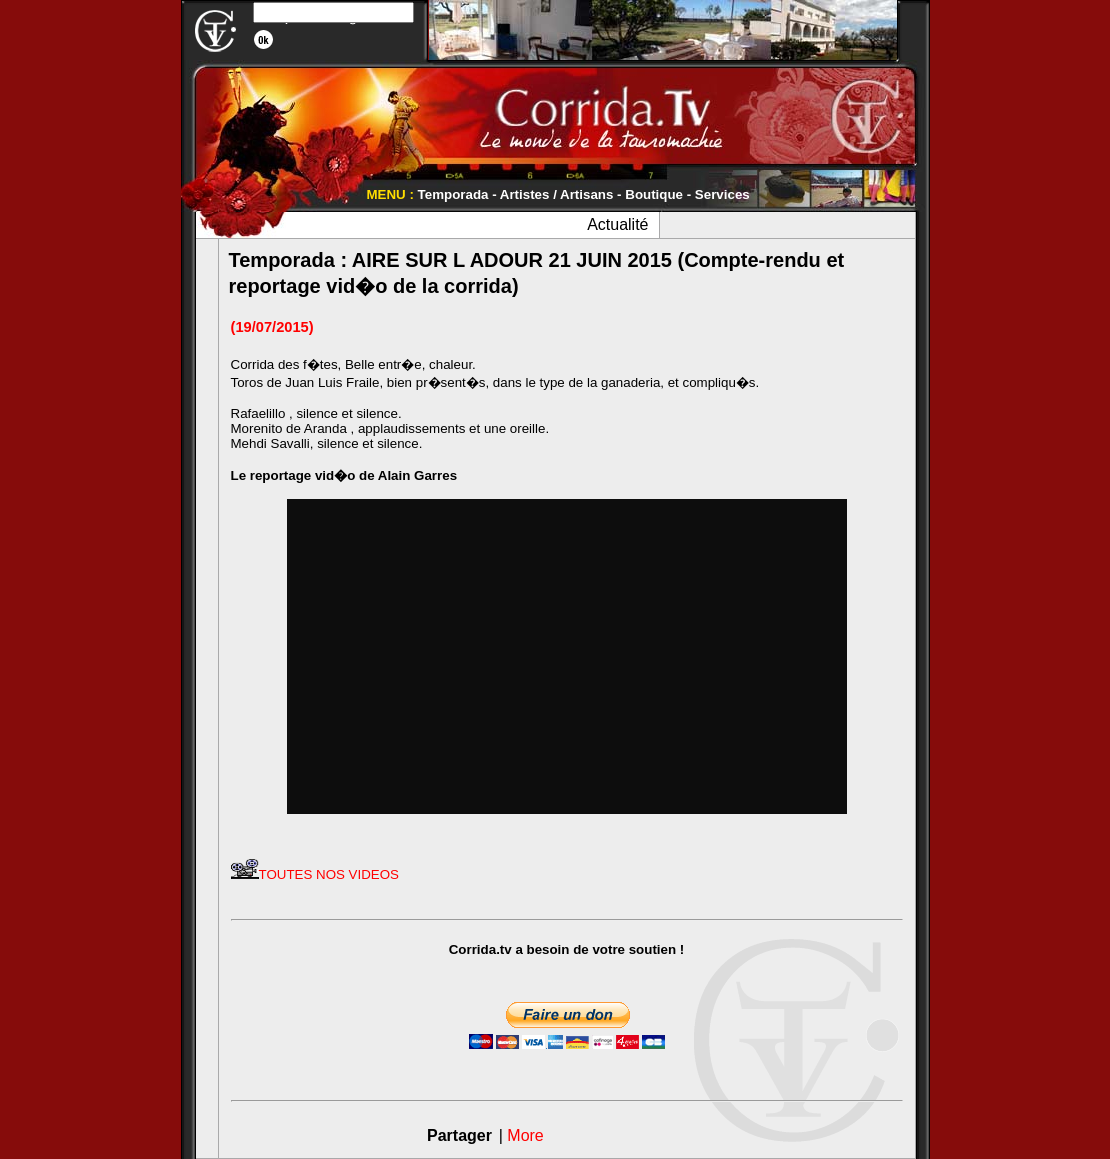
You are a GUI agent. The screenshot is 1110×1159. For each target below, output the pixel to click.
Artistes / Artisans (557, 194)
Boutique (654, 194)
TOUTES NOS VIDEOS (315, 874)
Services (722, 194)
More (525, 1135)
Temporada (453, 194)
